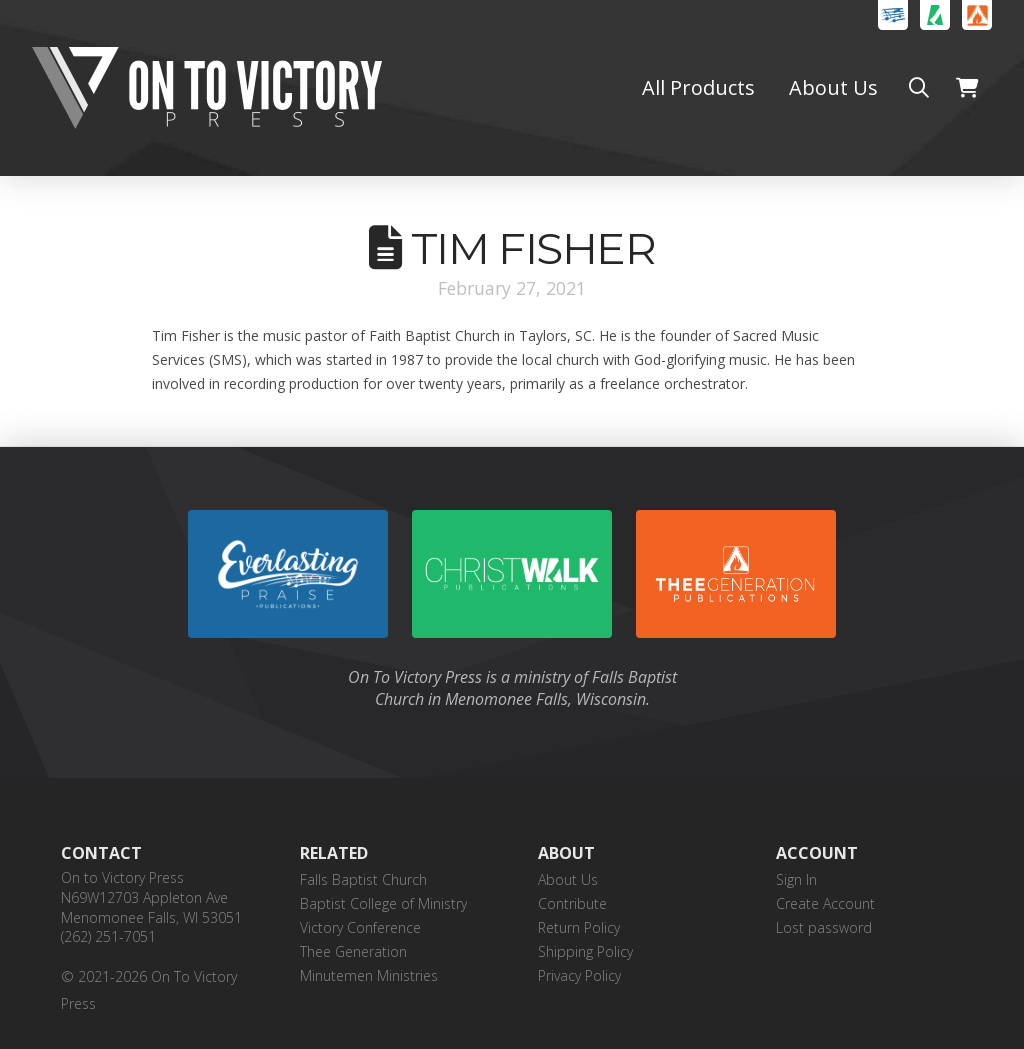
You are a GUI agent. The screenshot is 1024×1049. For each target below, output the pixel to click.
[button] (919, 88)
